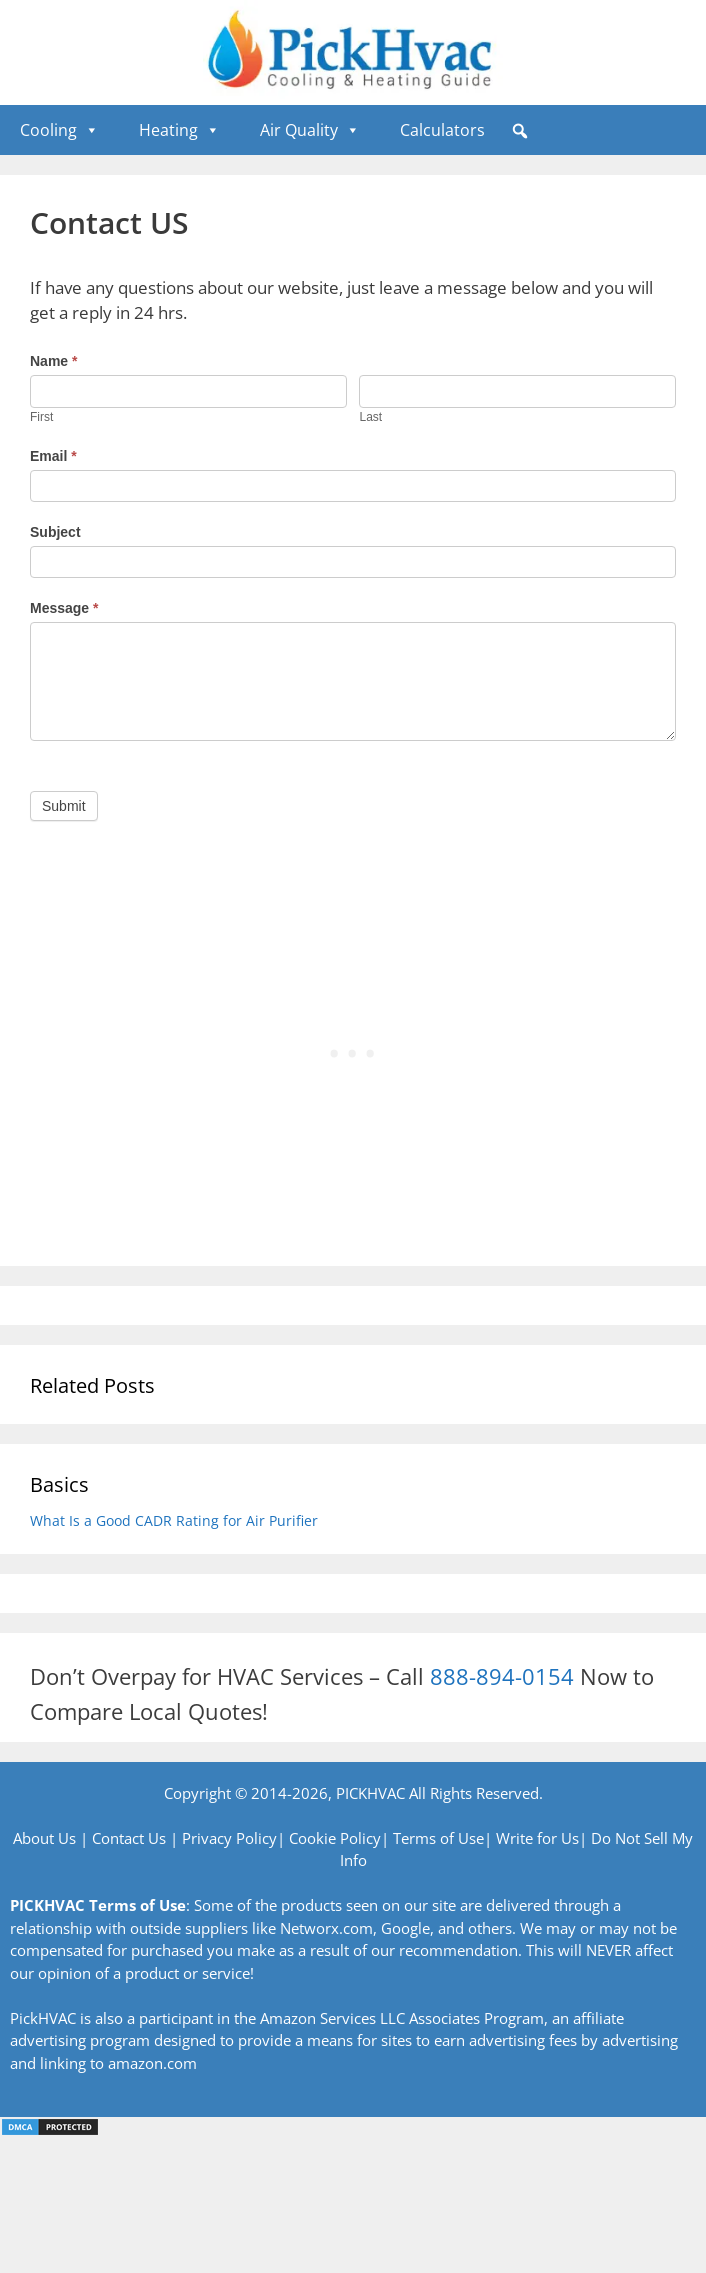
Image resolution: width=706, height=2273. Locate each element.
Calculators (442, 130)
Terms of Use (438, 1838)
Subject (55, 532)
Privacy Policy (229, 1838)
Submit (64, 806)
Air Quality (310, 130)
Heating (179, 130)
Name (53, 361)
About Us (44, 1838)
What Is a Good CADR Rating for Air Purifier (174, 1520)
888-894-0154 (502, 1676)
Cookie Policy (335, 1838)
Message (64, 608)
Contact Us (129, 1838)
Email (53, 456)
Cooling (59, 130)
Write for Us (537, 1838)
